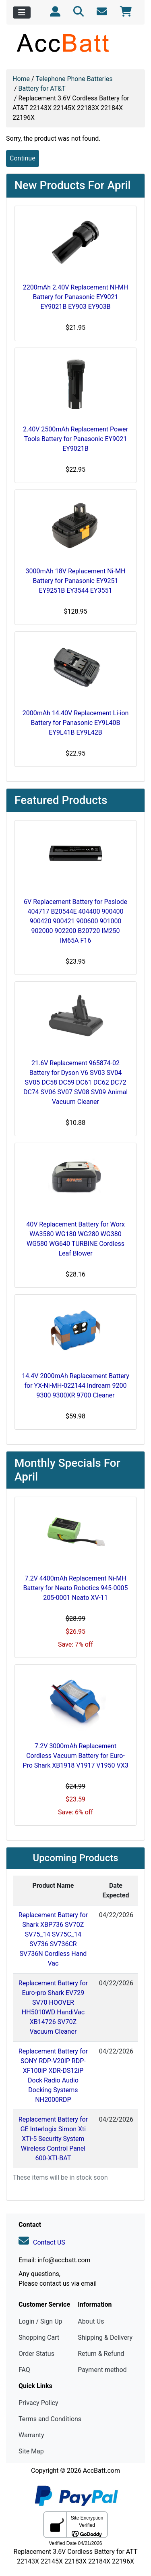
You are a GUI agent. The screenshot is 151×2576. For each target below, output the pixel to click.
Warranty (31, 2435)
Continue (22, 158)
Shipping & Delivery (105, 2337)
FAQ (24, 2370)
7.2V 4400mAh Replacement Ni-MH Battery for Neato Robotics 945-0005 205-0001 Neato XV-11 (75, 1587)
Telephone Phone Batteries (74, 79)
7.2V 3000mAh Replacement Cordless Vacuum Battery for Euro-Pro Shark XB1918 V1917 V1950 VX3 (75, 1755)
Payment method (102, 2370)
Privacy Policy (38, 2403)
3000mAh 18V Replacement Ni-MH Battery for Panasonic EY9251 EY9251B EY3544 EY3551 (76, 580)
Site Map (31, 2451)
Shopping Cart (39, 2337)
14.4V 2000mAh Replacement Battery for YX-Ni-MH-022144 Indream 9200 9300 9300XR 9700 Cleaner (75, 1385)
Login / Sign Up (40, 2321)
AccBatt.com (101, 2470)
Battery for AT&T (42, 88)
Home (21, 79)
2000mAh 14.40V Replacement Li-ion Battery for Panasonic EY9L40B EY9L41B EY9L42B (76, 722)
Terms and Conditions (50, 2419)
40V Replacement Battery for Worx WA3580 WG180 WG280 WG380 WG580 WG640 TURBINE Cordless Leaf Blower (75, 1238)
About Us (91, 2321)
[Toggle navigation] (22, 12)
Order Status (36, 2353)
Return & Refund (101, 2353)
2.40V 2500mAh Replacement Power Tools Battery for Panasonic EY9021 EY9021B (75, 438)
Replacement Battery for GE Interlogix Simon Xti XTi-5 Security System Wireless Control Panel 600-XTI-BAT (53, 2139)
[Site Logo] (75, 42)
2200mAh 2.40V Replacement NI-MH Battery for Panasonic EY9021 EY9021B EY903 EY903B (75, 296)
